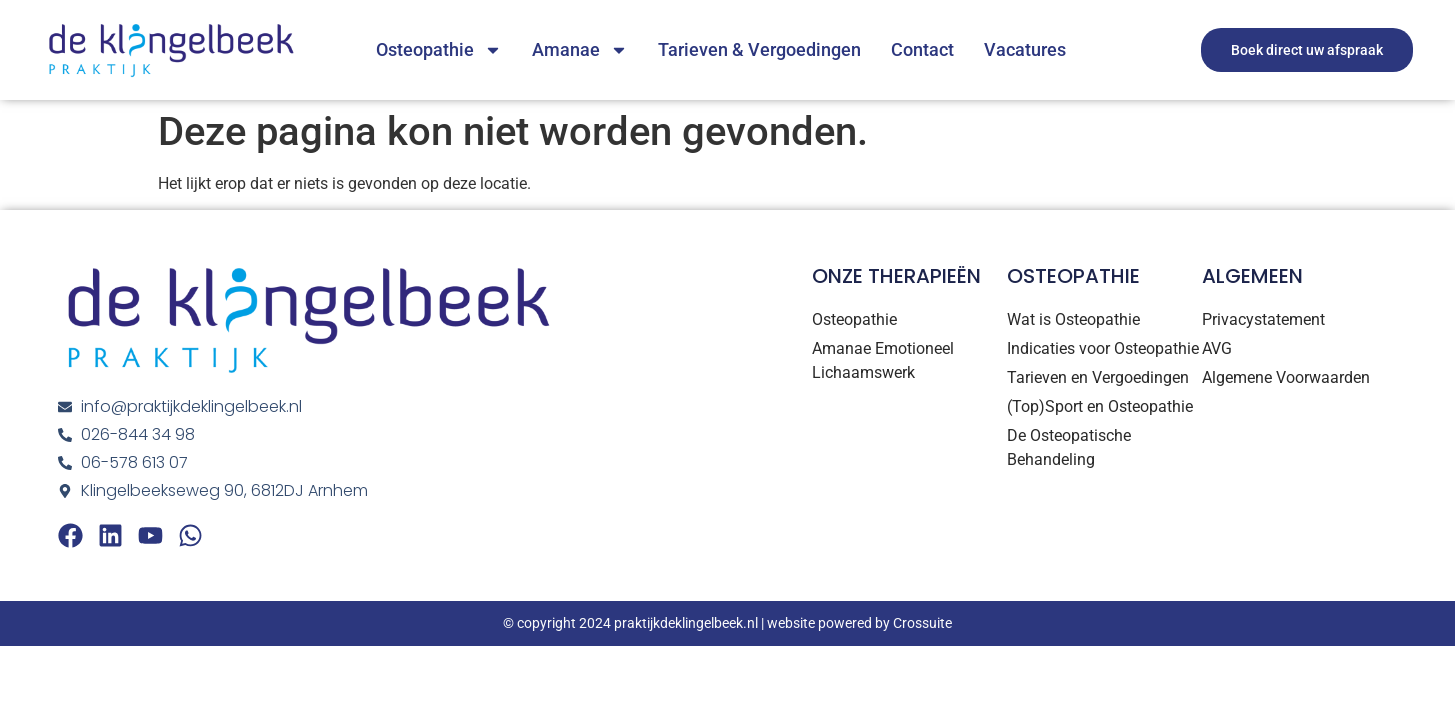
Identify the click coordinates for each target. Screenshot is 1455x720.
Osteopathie (439, 50)
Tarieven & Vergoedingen (759, 49)
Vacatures (1025, 49)
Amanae (580, 50)
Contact (922, 49)
